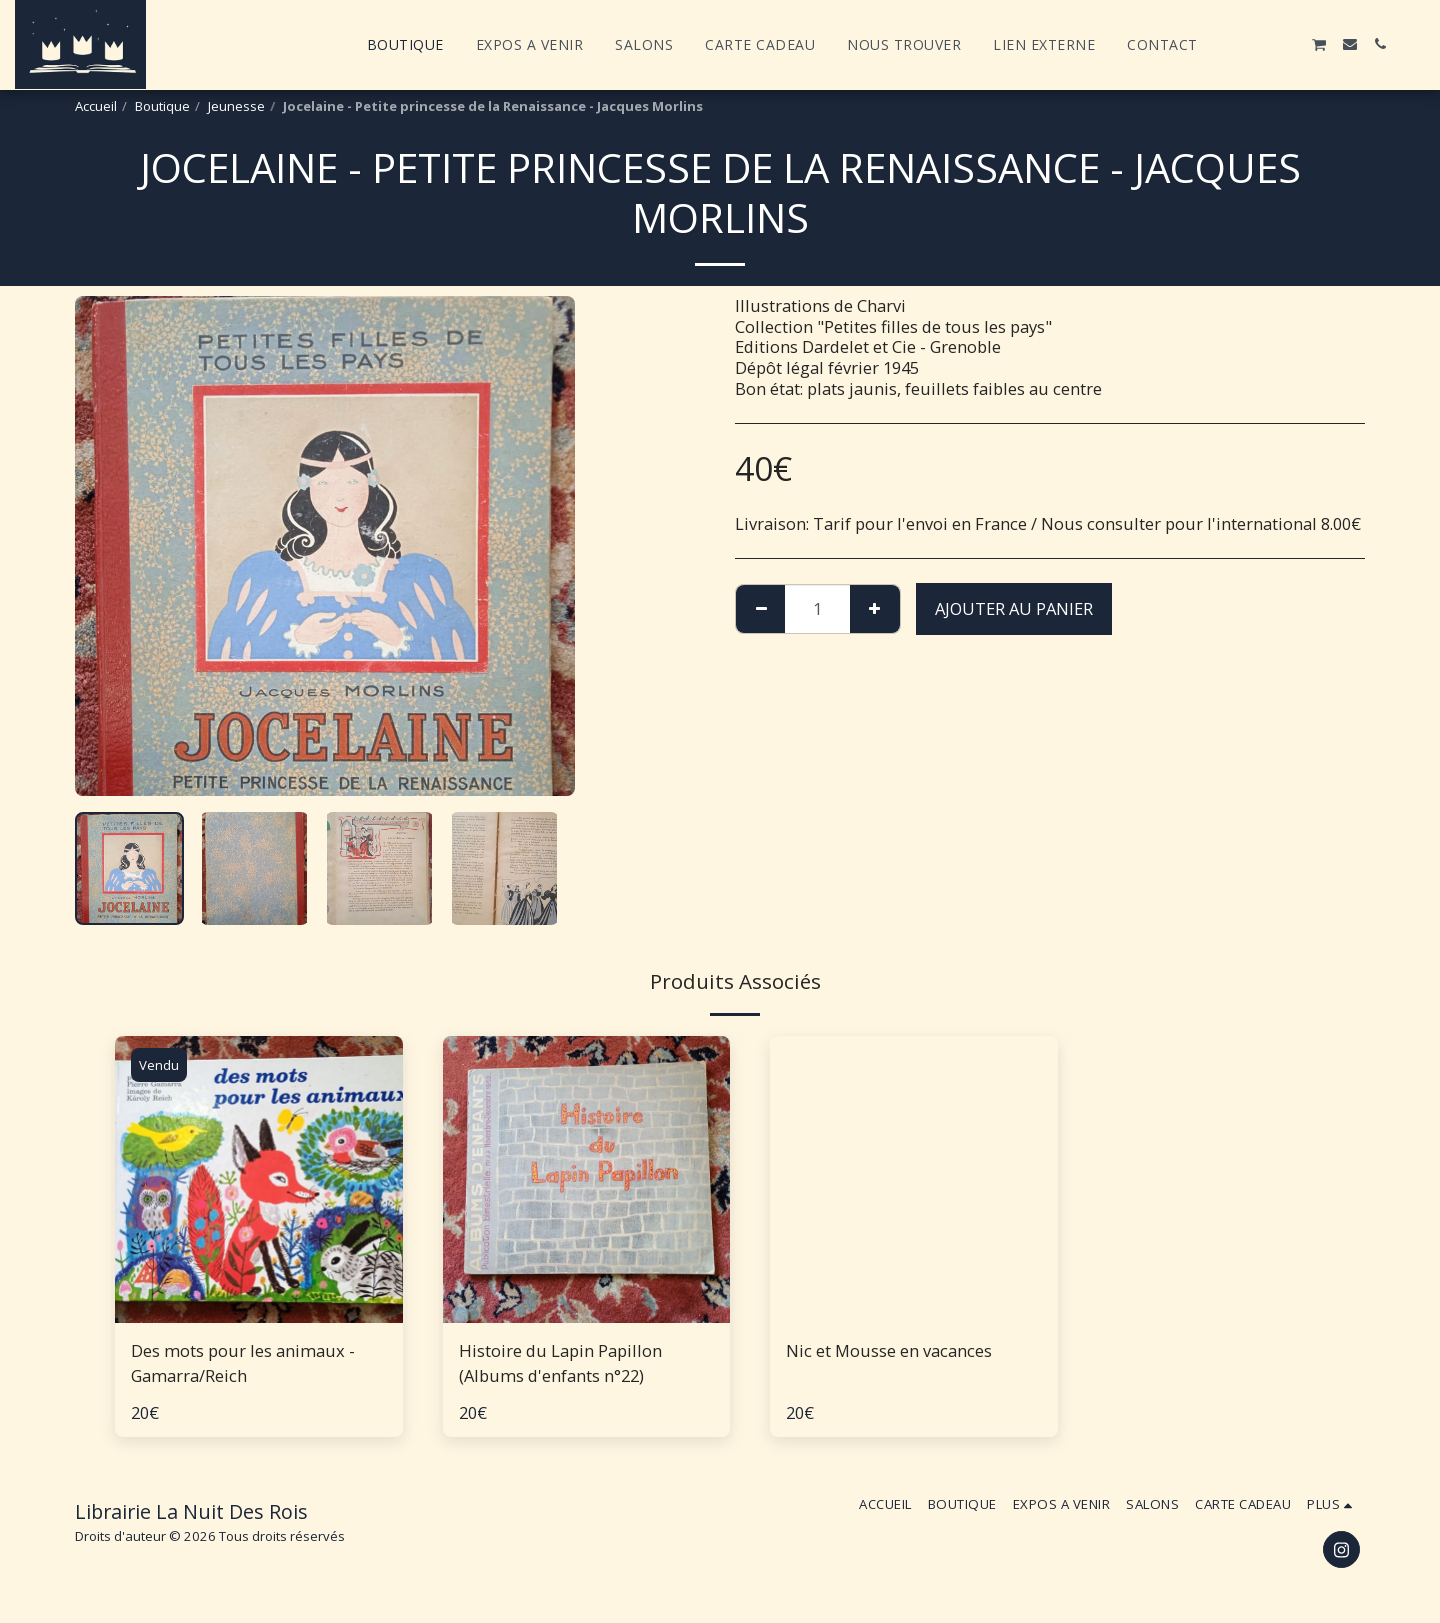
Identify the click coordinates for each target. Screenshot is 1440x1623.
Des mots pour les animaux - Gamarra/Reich (243, 1363)
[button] (1229, 44)
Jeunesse (236, 106)
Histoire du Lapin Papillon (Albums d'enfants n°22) (560, 1363)
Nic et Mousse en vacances (889, 1350)
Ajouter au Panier (1014, 608)
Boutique (162, 106)
